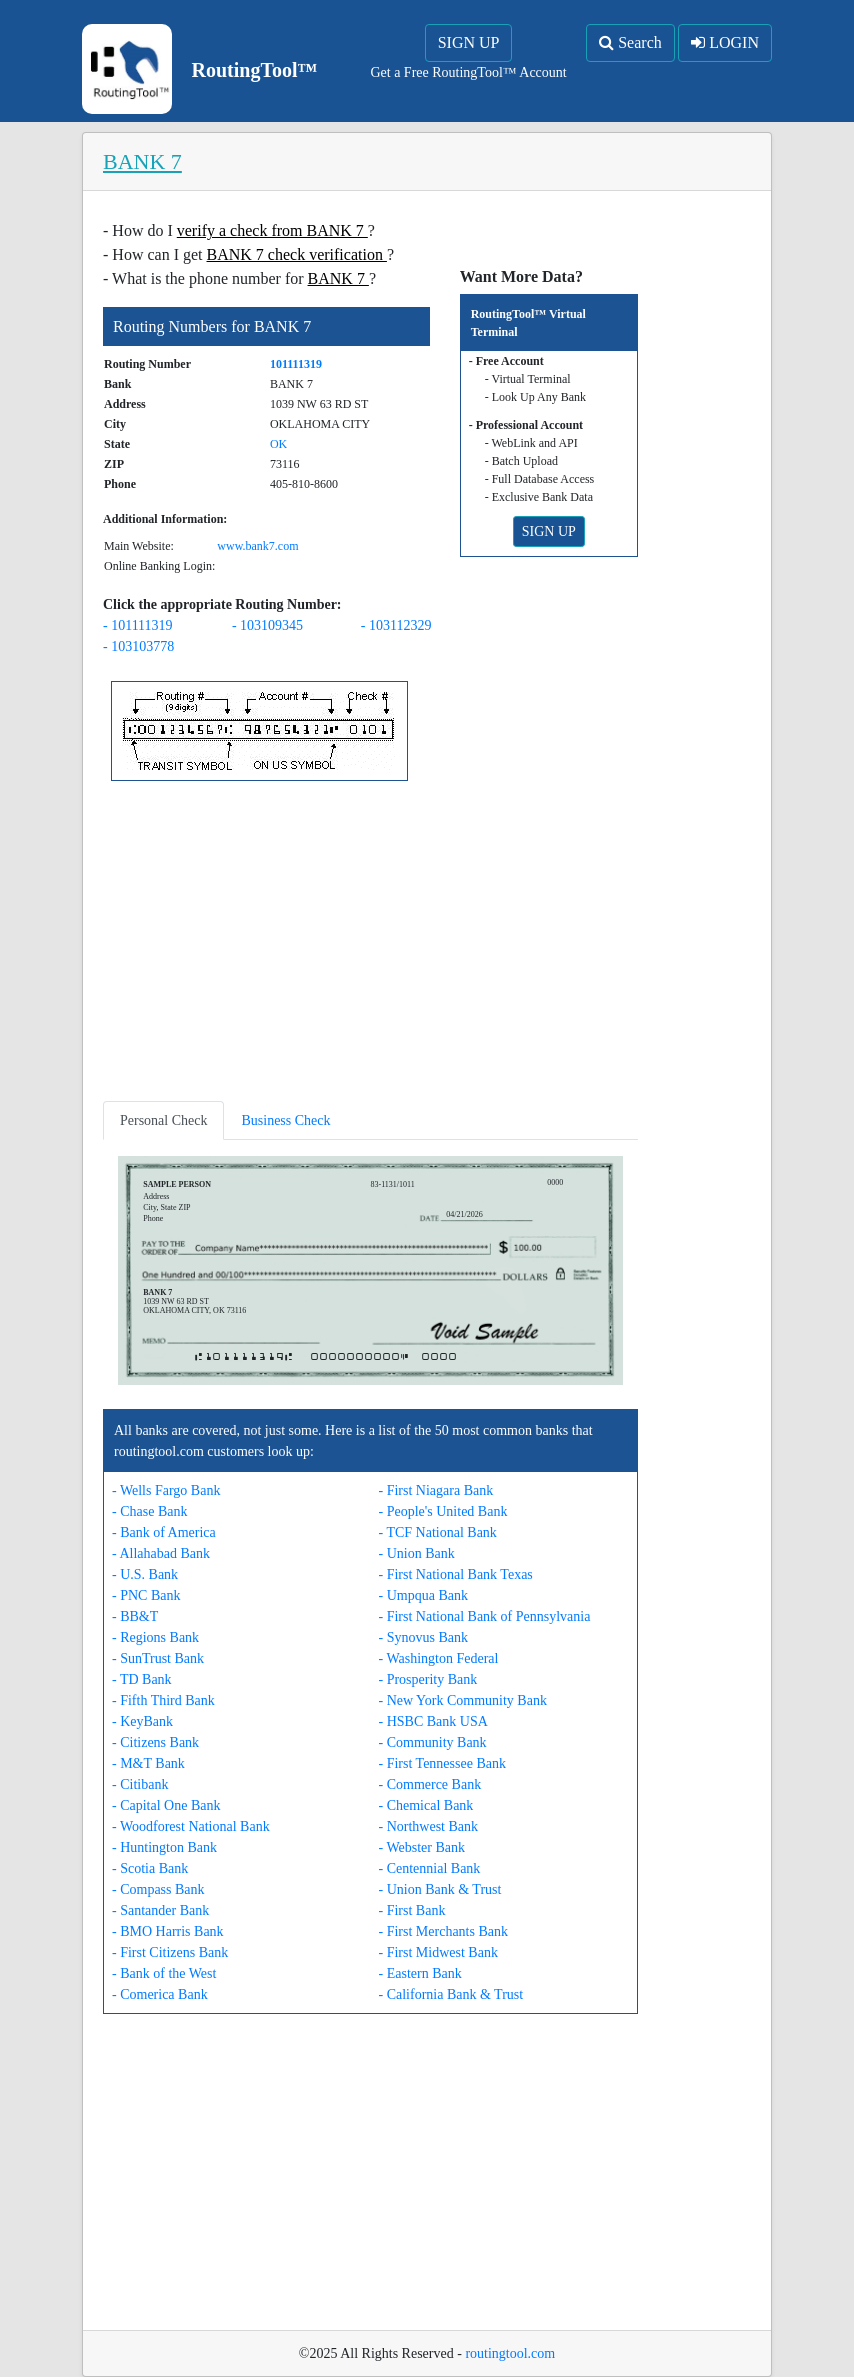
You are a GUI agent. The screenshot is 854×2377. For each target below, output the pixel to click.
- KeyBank (142, 1721)
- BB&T (135, 1616)
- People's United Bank (443, 1511)
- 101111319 (138, 625)
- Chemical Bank (426, 1805)
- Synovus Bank (423, 1637)
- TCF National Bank (438, 1532)
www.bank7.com (257, 546)
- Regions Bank (155, 1637)
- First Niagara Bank (436, 1490)
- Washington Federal (439, 1658)
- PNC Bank (146, 1595)
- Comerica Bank (160, 1994)
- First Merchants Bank (443, 1931)
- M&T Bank (148, 1763)
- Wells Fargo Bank (166, 1490)
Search (630, 42)
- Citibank (140, 1784)
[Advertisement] (370, 945)
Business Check (285, 1120)
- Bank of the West (164, 1973)
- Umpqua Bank (423, 1595)
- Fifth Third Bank (163, 1700)
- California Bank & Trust (451, 1994)
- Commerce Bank (430, 1784)
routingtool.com (510, 2353)
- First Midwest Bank (438, 1952)
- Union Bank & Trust (440, 1889)
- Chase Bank (149, 1511)
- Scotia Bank (150, 1868)
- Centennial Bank (430, 1868)
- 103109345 (267, 625)
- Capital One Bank (166, 1805)
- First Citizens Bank (170, 1952)
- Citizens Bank (155, 1742)
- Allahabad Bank (161, 1553)
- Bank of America (164, 1532)
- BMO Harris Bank (168, 1931)
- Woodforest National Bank (191, 1826)
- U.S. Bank (145, 1574)
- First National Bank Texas (456, 1574)
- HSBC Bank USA (433, 1721)
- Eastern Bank (420, 1973)
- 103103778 (138, 646)
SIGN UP (469, 42)
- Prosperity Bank (428, 1679)
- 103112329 (396, 625)
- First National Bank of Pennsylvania (485, 1616)
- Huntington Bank (164, 1847)
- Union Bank (417, 1553)
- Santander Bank (160, 1910)
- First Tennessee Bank (442, 1763)
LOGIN (725, 42)
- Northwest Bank (429, 1826)
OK (278, 444)
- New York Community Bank (463, 1700)
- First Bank (412, 1910)
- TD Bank (142, 1679)
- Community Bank (433, 1742)
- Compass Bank (158, 1889)
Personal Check (163, 1120)
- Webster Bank (422, 1847)
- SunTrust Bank (158, 1658)
